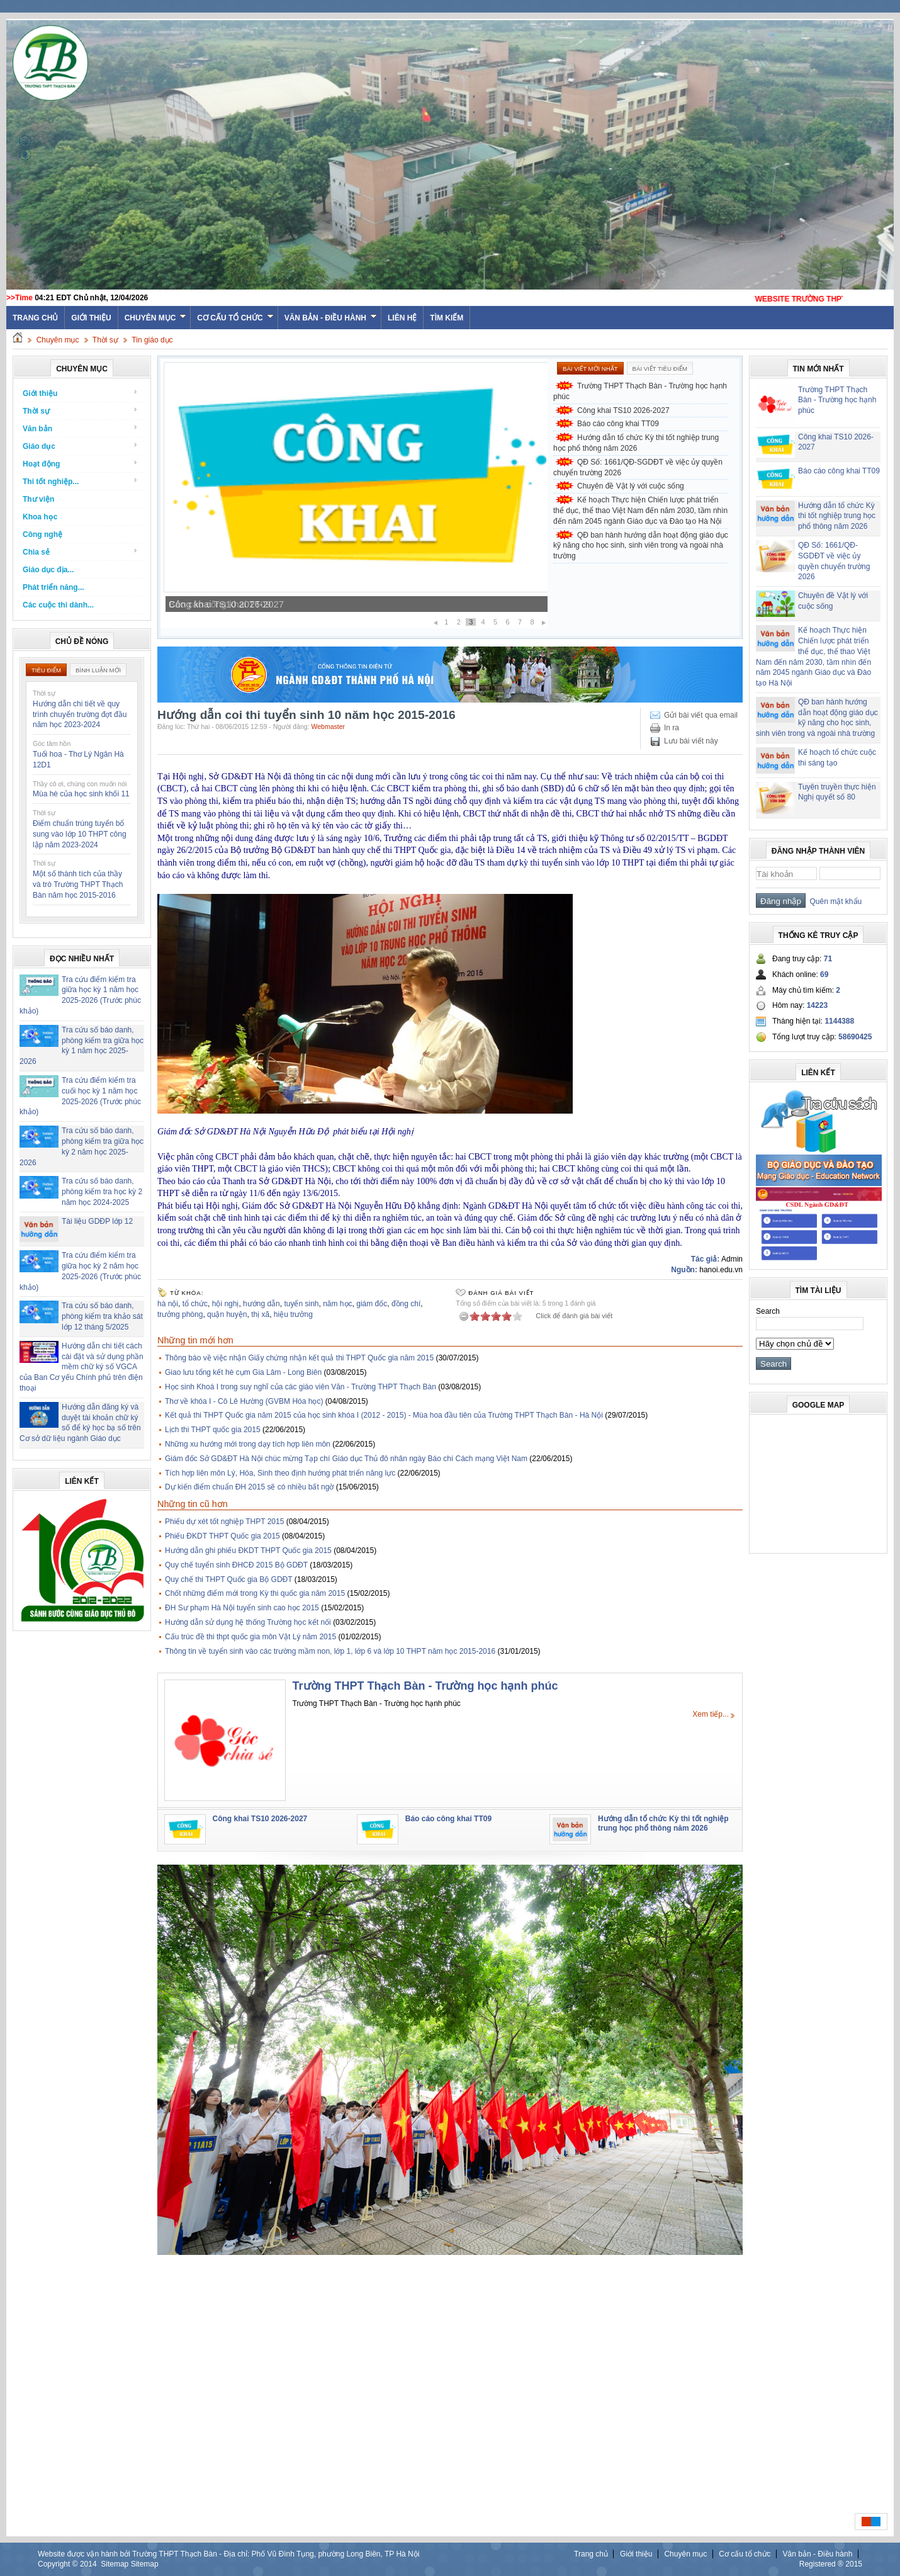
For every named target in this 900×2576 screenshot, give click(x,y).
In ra (671, 727)
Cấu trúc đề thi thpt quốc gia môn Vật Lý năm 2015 (250, 1636)
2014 (88, 2564)
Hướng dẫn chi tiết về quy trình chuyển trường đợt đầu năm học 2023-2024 (80, 714)
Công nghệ (42, 534)
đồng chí (405, 1303)
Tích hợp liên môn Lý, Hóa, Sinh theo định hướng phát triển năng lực (280, 1473)
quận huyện (227, 1314)
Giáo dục (80, 446)
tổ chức (195, 1303)
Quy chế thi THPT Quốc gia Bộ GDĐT (228, 1579)
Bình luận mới (98, 670)
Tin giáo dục (152, 340)
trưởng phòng (180, 1314)
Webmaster (329, 726)
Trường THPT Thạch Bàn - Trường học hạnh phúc (640, 391)
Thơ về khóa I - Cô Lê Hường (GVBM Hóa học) (244, 1401)
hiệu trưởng (293, 1314)
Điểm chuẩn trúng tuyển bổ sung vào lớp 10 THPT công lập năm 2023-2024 (80, 834)
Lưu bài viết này (691, 741)
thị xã (260, 1314)
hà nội (167, 1303)
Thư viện (38, 499)
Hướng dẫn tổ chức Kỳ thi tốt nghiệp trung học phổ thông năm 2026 (636, 443)
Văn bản (80, 428)
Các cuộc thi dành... (58, 605)
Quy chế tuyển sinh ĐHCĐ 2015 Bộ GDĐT (236, 1565)
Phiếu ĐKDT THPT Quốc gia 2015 (222, 1536)
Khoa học (40, 516)
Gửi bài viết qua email (701, 715)
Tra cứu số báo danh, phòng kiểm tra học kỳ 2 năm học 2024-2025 (102, 1192)
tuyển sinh (301, 1303)
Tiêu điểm (46, 670)
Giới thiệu (91, 318)
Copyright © (59, 2564)
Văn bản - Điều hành (330, 318)
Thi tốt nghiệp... (80, 481)
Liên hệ (402, 318)
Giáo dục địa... (48, 569)
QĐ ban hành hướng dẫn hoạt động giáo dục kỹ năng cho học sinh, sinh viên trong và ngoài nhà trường (640, 546)
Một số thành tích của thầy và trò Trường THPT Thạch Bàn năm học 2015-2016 (78, 884)
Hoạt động (80, 463)
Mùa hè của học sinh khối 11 (81, 793)
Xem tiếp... (710, 1714)
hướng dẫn (261, 1303)
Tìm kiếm (446, 318)
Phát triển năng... (53, 587)
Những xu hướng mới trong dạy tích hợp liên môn (247, 1444)
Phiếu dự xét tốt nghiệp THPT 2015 (224, 1521)
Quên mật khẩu (834, 901)
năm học (337, 1303)
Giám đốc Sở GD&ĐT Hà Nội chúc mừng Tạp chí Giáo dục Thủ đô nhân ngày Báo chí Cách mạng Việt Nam (346, 1458)
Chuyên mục (156, 318)
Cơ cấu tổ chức (235, 318)
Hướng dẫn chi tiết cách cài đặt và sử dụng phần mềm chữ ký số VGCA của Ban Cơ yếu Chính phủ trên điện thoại (81, 1367)
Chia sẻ (80, 551)
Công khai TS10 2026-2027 (226, 604)
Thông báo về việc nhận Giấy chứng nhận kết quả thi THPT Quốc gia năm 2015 (299, 1357)
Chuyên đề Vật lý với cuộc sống (630, 486)
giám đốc (371, 1303)
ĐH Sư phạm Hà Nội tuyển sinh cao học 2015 (242, 1607)
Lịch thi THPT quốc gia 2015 (213, 1429)
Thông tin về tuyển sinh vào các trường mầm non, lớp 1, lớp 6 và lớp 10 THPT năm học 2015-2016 (330, 1651)
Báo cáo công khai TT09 (618, 423)
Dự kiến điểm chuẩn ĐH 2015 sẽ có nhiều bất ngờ (249, 1487)
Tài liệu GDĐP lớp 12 (97, 1221)
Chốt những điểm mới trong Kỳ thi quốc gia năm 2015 (255, 1593)
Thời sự (105, 340)
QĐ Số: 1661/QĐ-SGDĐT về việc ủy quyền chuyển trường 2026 (638, 467)
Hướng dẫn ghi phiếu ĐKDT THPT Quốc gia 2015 (248, 1550)
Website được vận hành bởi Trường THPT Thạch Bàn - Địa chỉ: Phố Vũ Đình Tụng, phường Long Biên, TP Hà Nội (228, 2554)
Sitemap (114, 2564)
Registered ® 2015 (830, 2564)
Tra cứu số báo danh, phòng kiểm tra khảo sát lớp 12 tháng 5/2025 (102, 1316)
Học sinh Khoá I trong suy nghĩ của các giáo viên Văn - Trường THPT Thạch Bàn (300, 1386)
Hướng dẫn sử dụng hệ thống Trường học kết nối (248, 1622)
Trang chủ (591, 2554)
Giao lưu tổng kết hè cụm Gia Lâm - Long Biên (243, 1372)
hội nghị (225, 1303)
